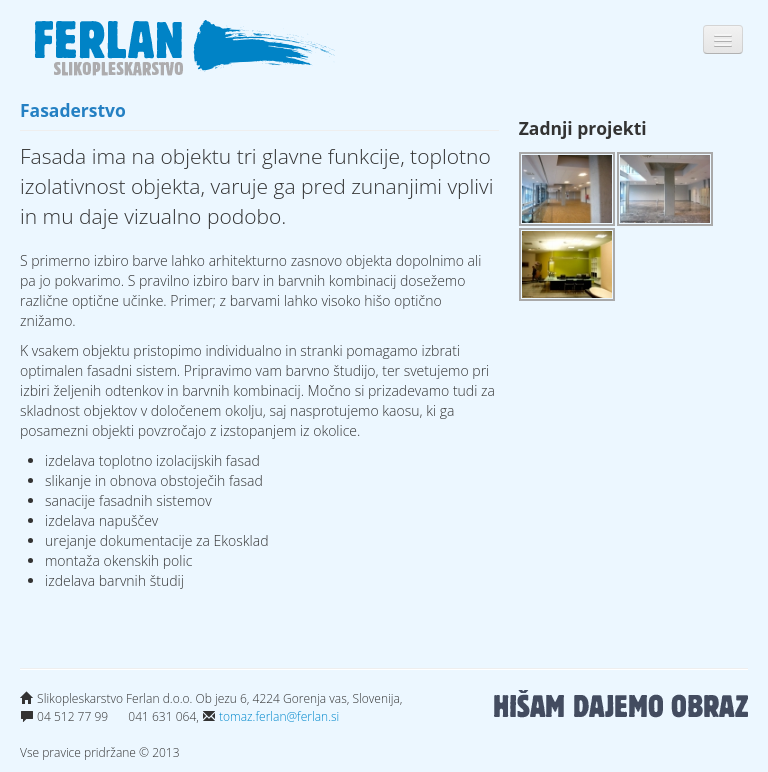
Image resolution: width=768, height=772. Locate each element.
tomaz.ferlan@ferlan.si (279, 716)
